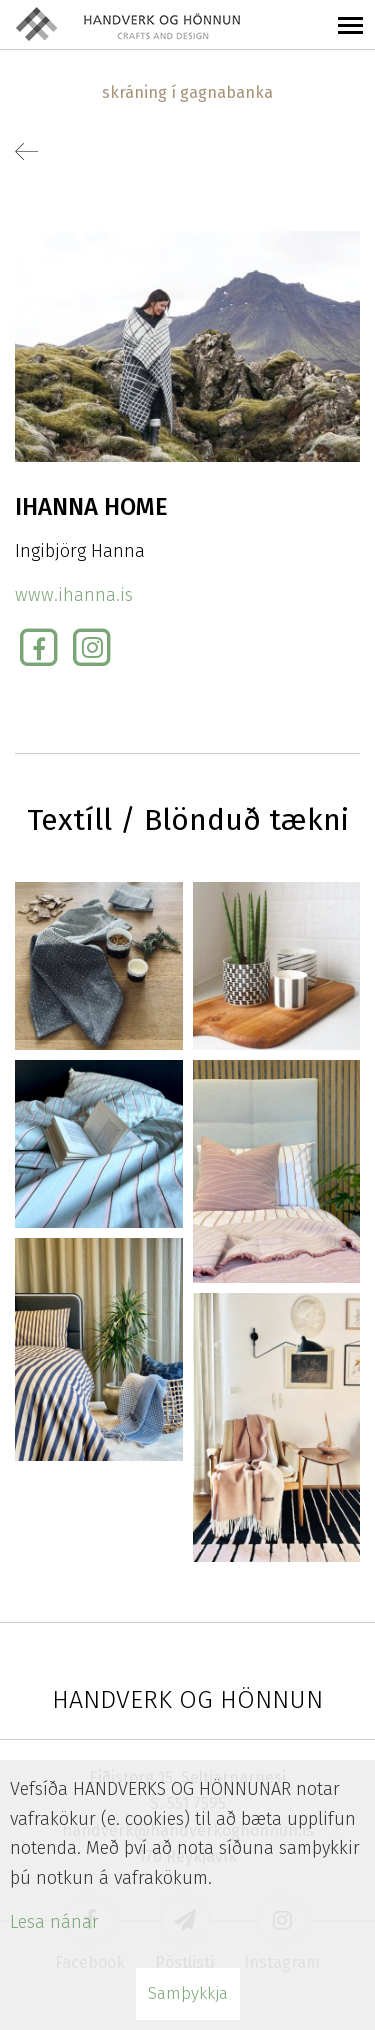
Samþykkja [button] (188, 1993)
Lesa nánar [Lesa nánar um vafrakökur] (54, 1922)
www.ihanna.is (74, 595)
